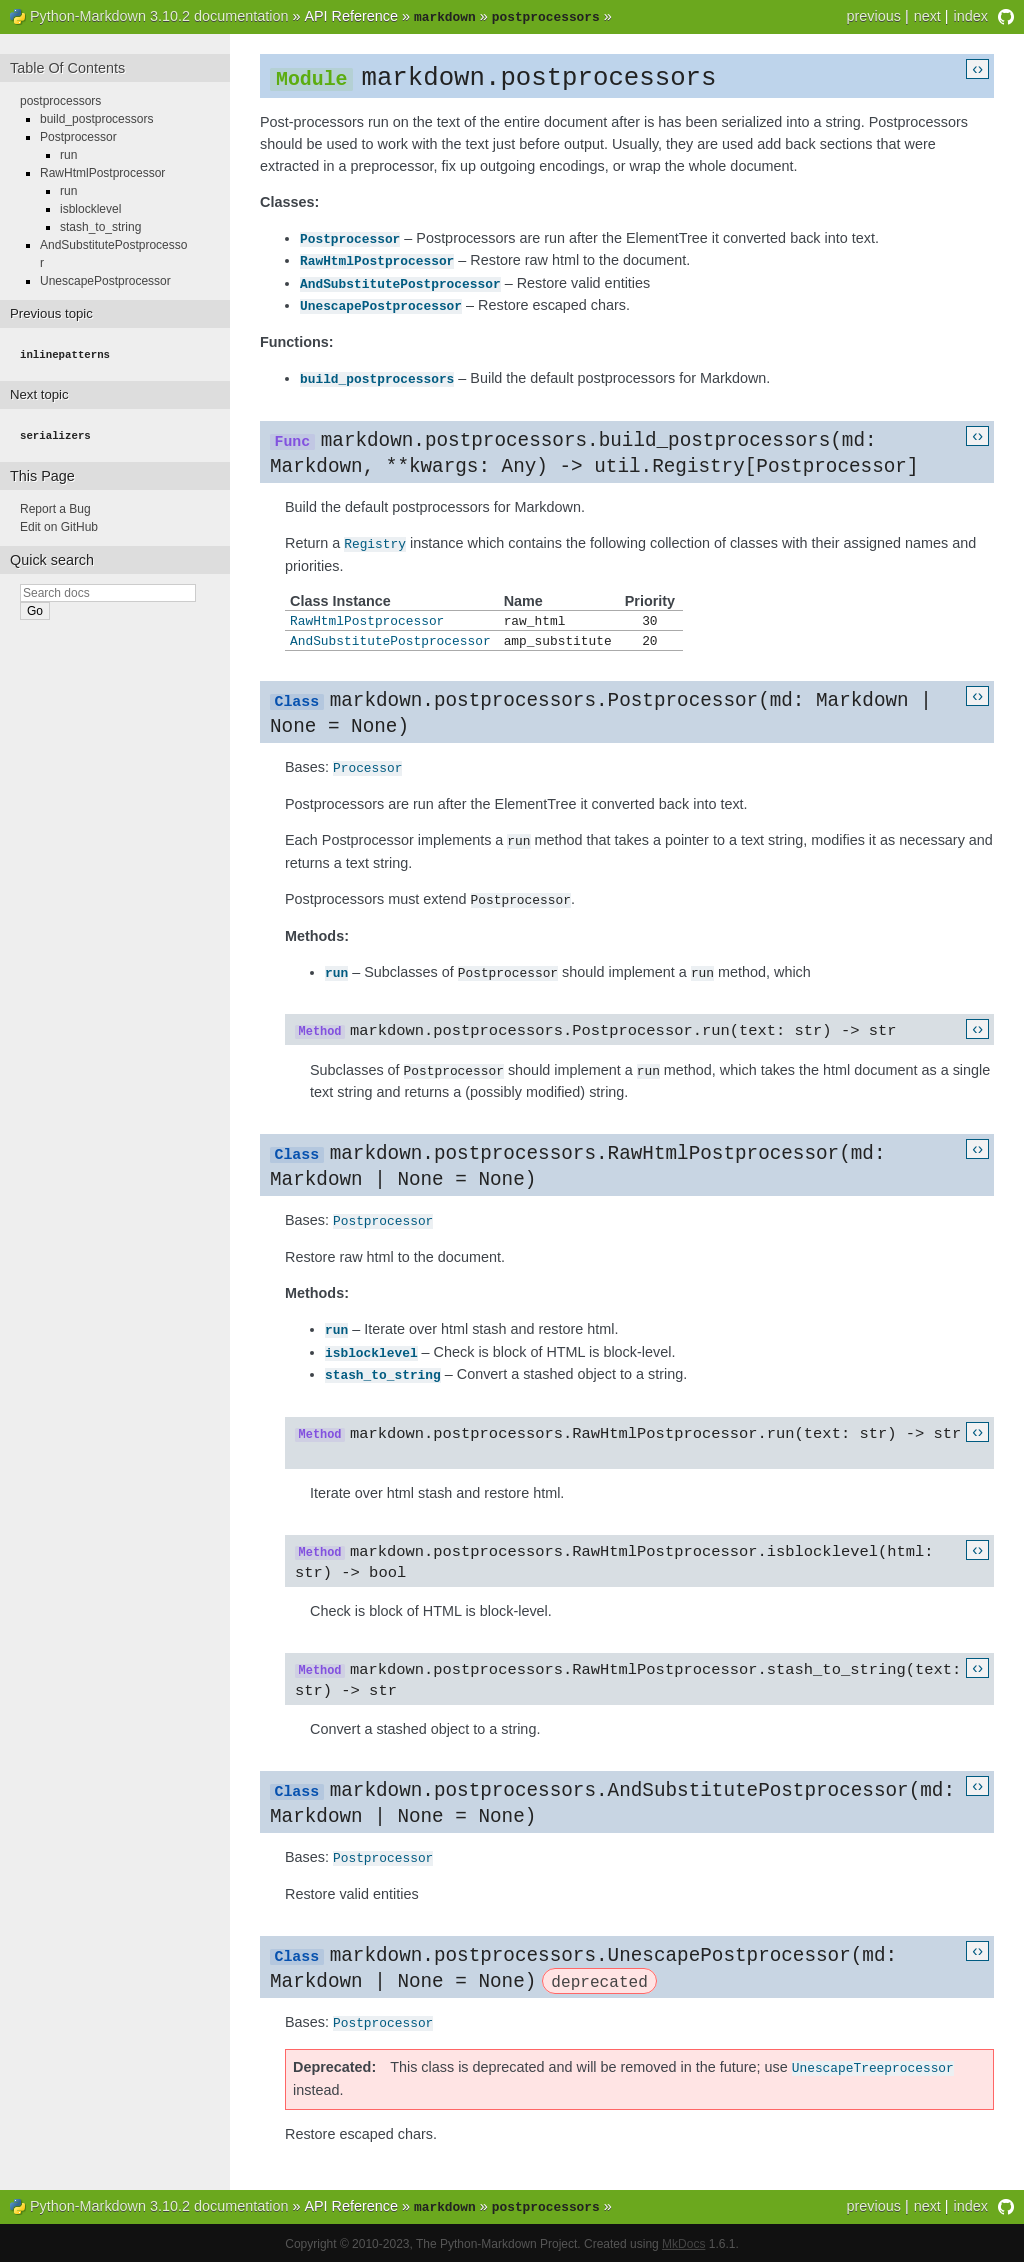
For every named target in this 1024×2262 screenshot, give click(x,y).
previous (873, 16)
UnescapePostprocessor (381, 302)
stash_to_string (383, 1369)
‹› (977, 66)
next (927, 16)
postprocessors (60, 99)
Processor (367, 767)
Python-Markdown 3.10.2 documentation (159, 16)
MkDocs (683, 2242)
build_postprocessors (377, 374)
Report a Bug (55, 505)
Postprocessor (350, 238)
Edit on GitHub (59, 523)
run (336, 969)
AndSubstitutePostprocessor (400, 281)
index (971, 16)
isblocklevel (371, 1348)
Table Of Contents (67, 66)
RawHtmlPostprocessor (377, 259)
